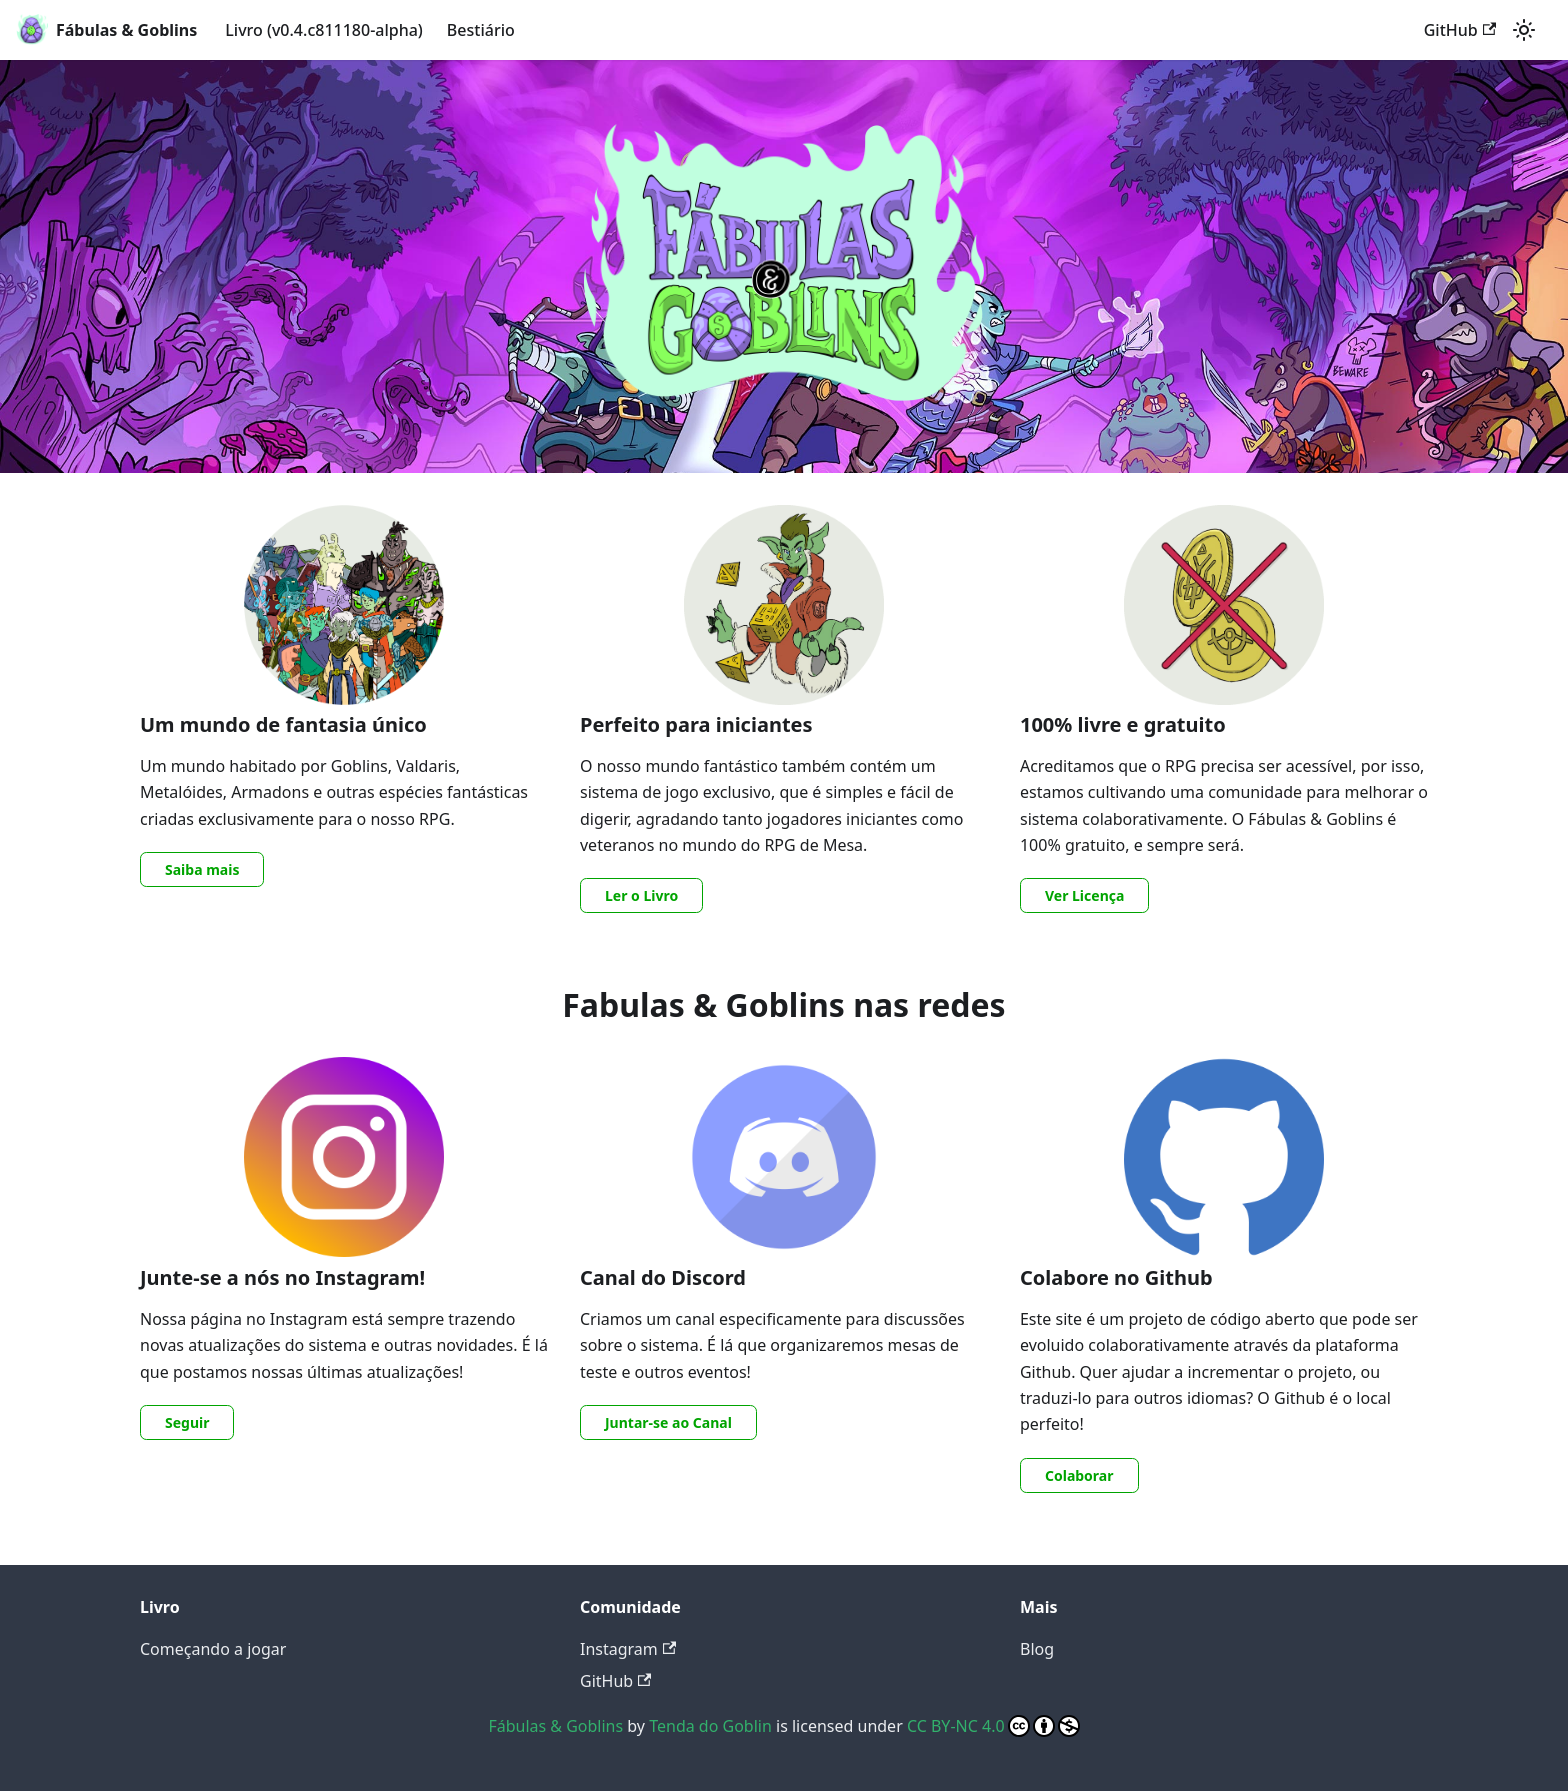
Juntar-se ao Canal (668, 1422)
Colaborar (1079, 1475)
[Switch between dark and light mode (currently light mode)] (1524, 30)
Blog (1037, 1649)
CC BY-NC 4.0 (993, 1726)
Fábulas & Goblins (555, 1726)
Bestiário (481, 30)
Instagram (628, 1649)
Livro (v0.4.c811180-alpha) (324, 30)
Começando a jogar (213, 1649)
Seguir (187, 1422)
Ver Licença (1084, 895)
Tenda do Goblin (710, 1726)
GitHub (1460, 30)
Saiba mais (202, 869)
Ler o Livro (641, 895)
